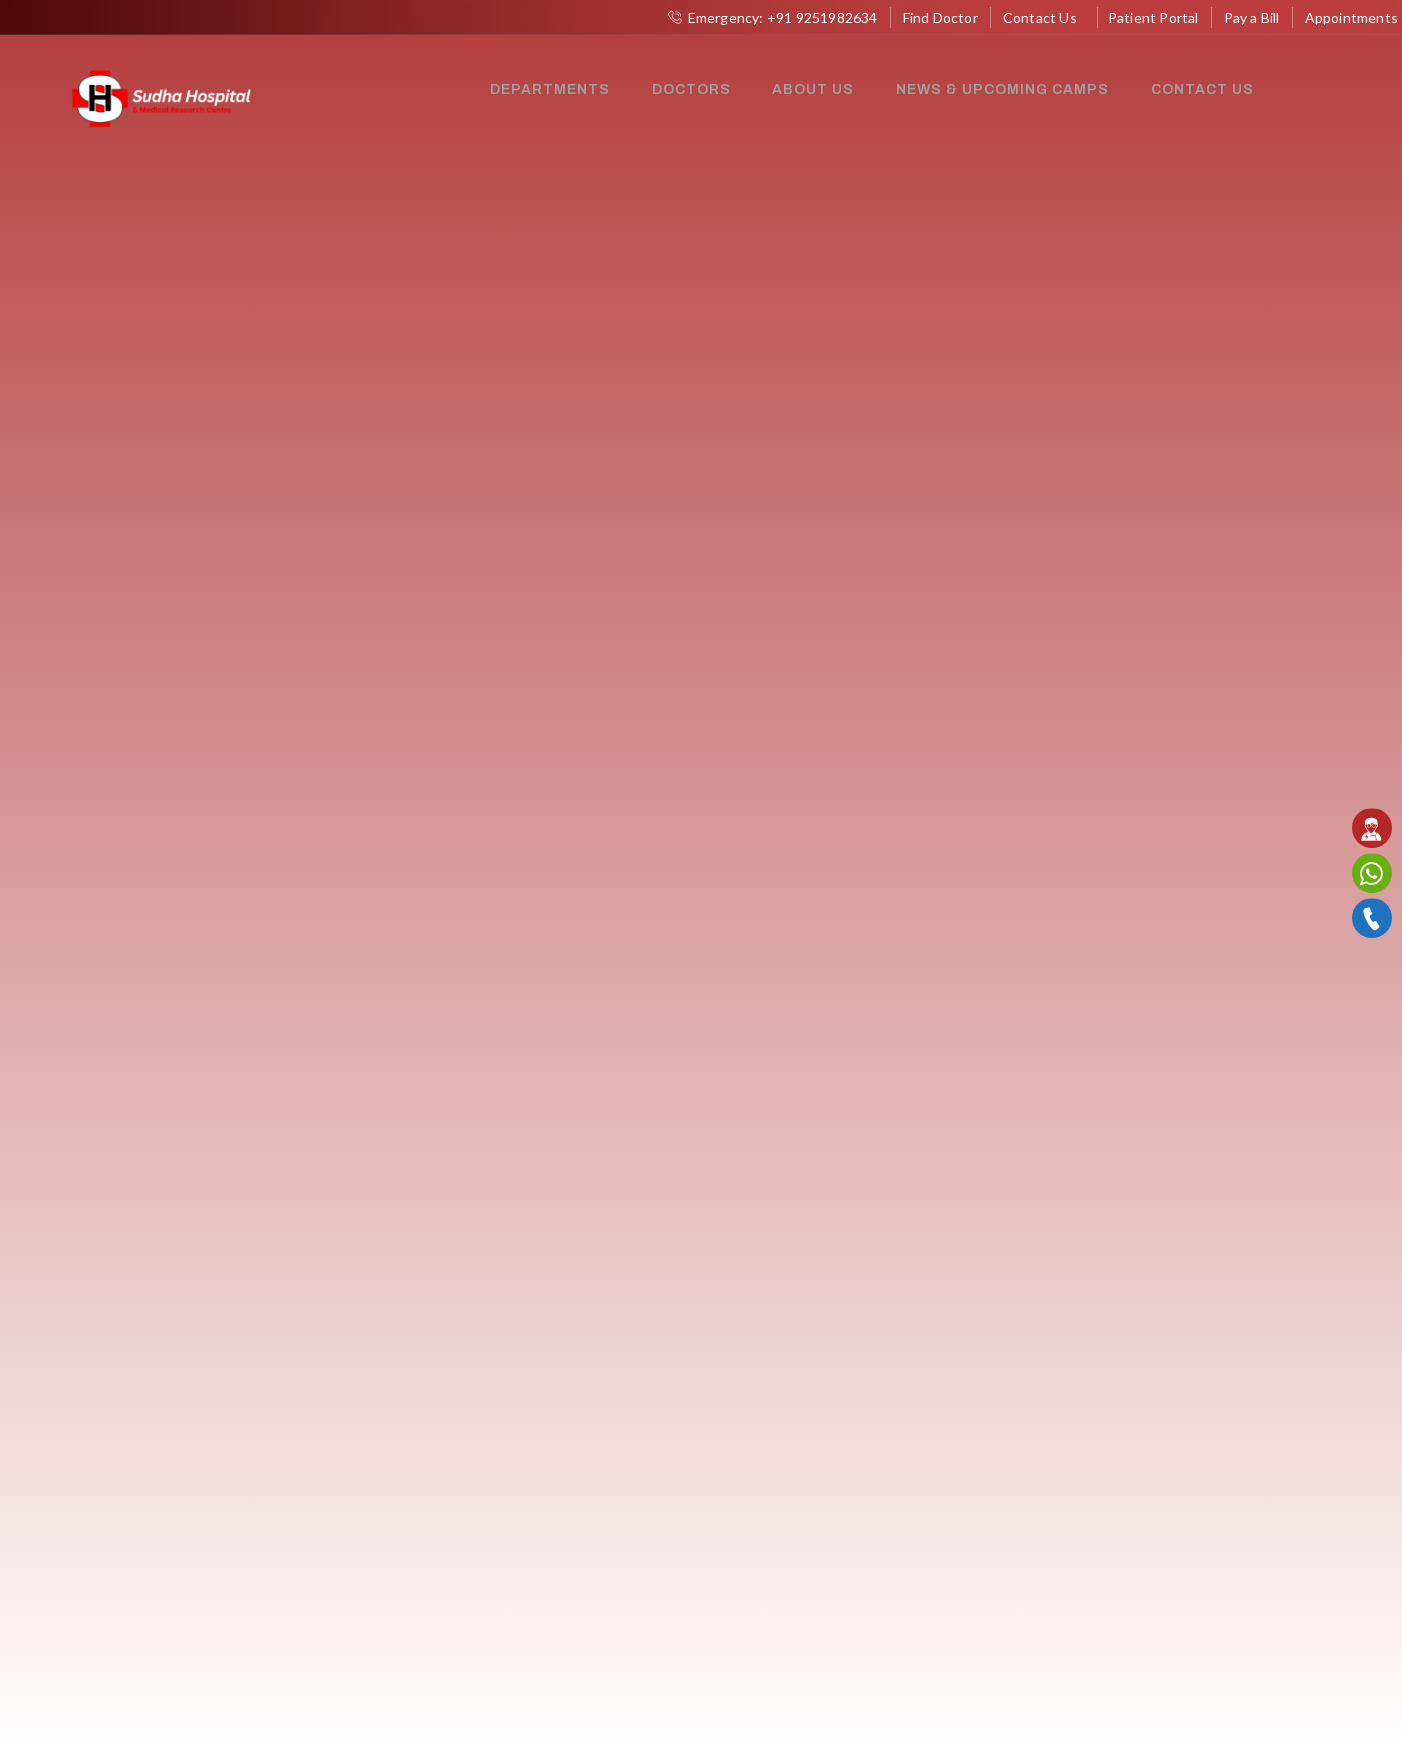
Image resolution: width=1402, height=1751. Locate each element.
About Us (811, 89)
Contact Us (1196, 89)
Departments (551, 89)
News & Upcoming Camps (998, 89)
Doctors (690, 89)
